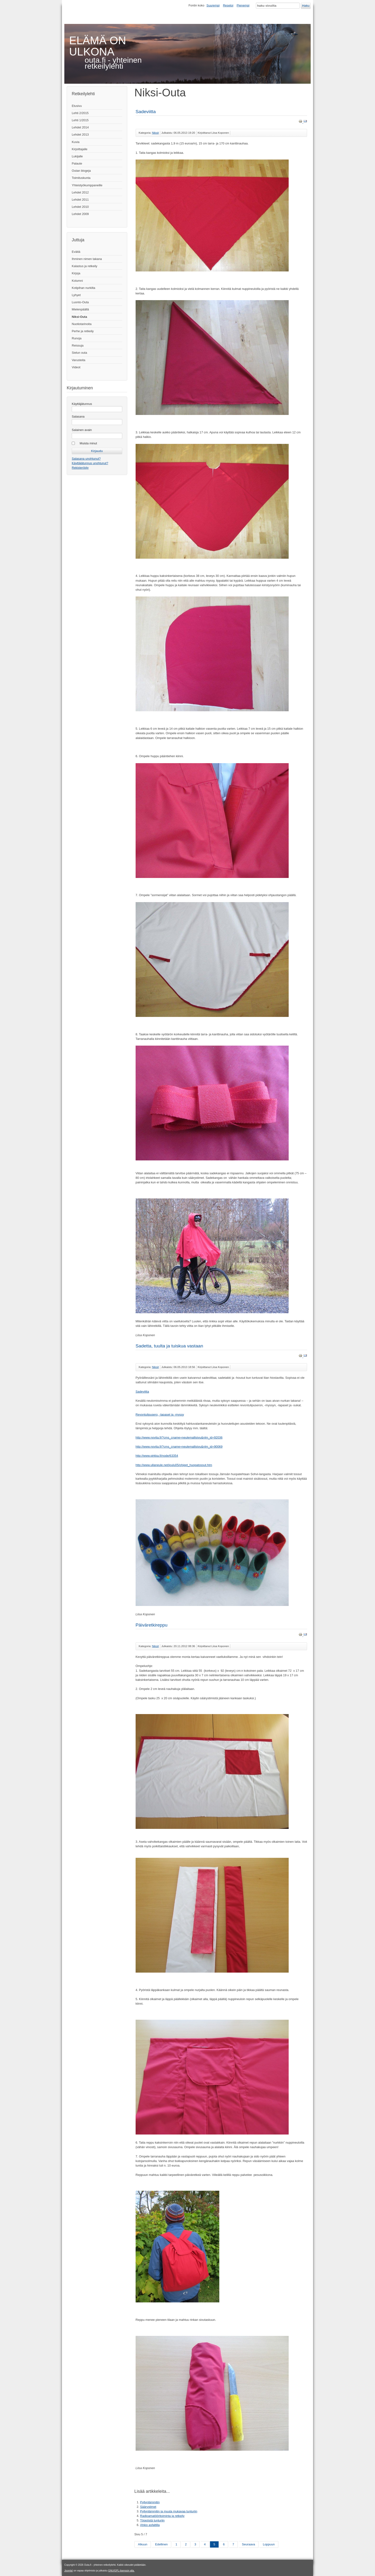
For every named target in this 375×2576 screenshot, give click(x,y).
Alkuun (142, 2544)
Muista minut (88, 443)
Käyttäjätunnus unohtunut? (90, 463)
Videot (76, 367)
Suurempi (213, 5)
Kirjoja (76, 273)
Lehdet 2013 (80, 134)
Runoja (77, 338)
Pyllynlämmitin (150, 2502)
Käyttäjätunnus (82, 404)
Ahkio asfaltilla (150, 2525)
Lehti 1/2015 (80, 120)
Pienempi (243, 5)
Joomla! (68, 2570)
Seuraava (248, 2544)
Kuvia (75, 142)
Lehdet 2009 (80, 214)
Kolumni (77, 280)
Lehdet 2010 (80, 207)
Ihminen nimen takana (87, 259)
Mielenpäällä (80, 309)
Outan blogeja (81, 170)
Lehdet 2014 (80, 127)
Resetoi (228, 5)
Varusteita (78, 360)
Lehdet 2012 (80, 192)
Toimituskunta (81, 178)
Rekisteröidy (80, 467)
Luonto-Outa (80, 302)
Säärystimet (148, 2507)
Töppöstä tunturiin (152, 2520)
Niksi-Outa (79, 317)
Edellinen (161, 2544)
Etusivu (77, 106)
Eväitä (76, 252)
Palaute (77, 163)
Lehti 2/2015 (80, 113)
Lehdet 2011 (80, 199)
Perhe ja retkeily (83, 331)
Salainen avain (82, 430)
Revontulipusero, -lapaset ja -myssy (160, 1414)
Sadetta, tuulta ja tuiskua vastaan (169, 1345)
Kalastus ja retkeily (84, 266)
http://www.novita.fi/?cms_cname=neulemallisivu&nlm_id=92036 (179, 1437)
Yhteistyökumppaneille (87, 185)
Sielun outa (79, 352)
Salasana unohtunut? (86, 458)
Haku (305, 5)
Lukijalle (77, 156)
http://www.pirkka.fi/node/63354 (157, 1455)
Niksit (155, 132)
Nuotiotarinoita (82, 324)
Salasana (78, 416)
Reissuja (77, 345)
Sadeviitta (146, 111)
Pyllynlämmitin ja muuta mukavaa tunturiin (168, 2511)
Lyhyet (76, 295)
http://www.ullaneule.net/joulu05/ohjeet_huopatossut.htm (174, 1465)
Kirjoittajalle (79, 149)
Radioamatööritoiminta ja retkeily (162, 2516)
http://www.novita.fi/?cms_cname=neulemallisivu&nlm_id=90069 (179, 1446)
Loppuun (269, 2544)
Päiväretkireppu (151, 1624)
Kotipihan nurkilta (83, 288)
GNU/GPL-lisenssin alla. (121, 2570)
